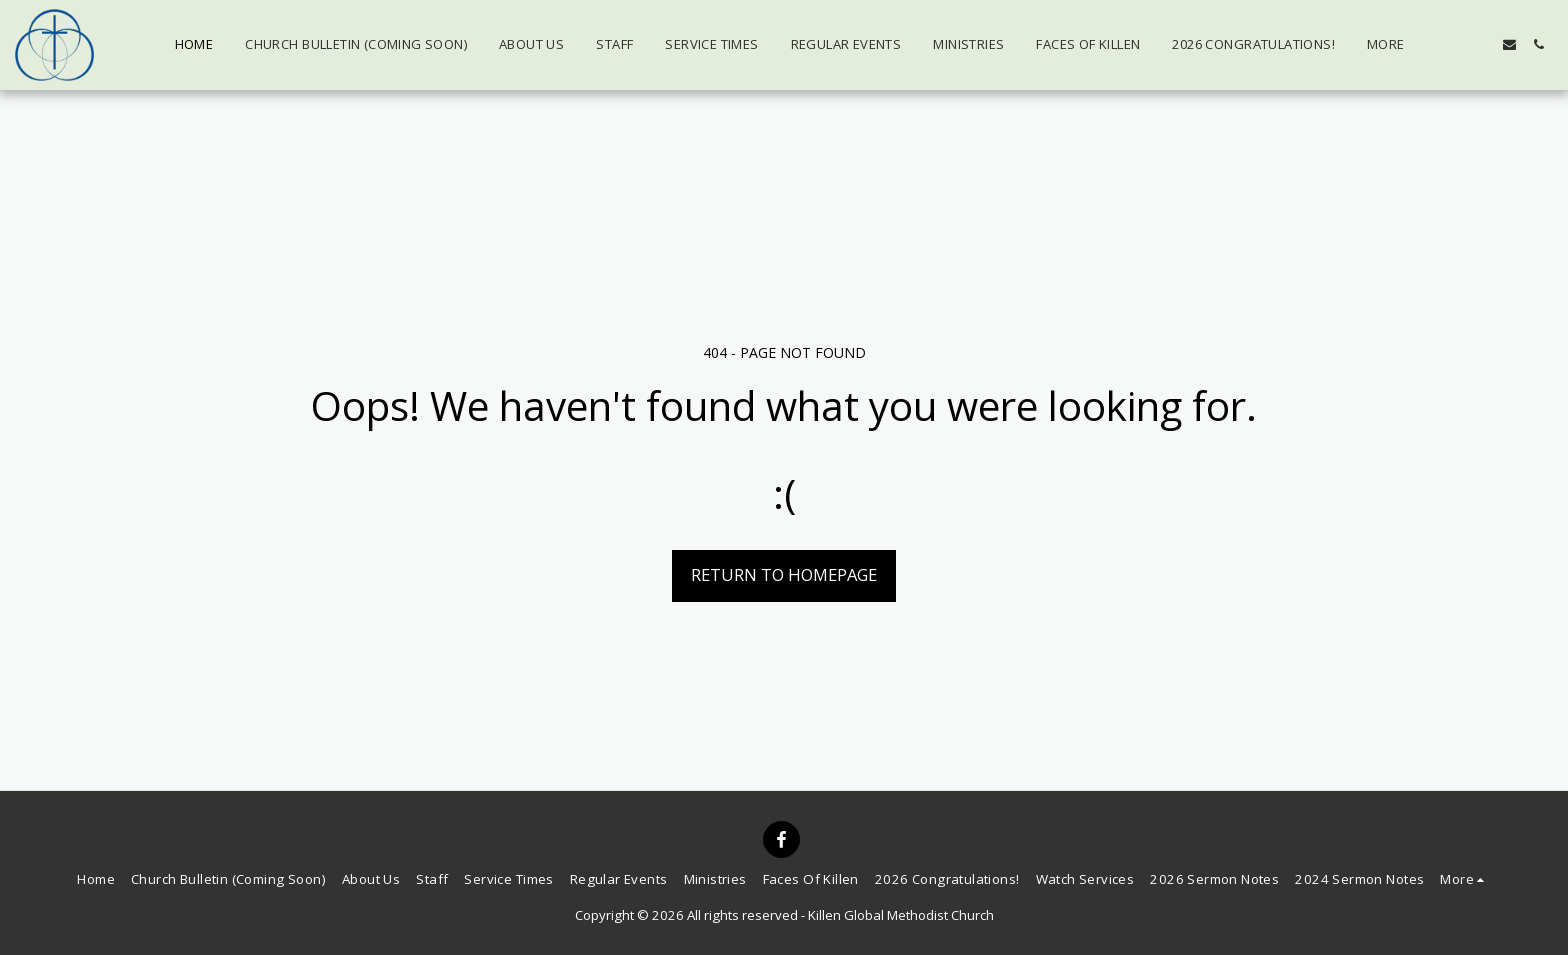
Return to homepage (784, 574)
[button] (1451, 44)
